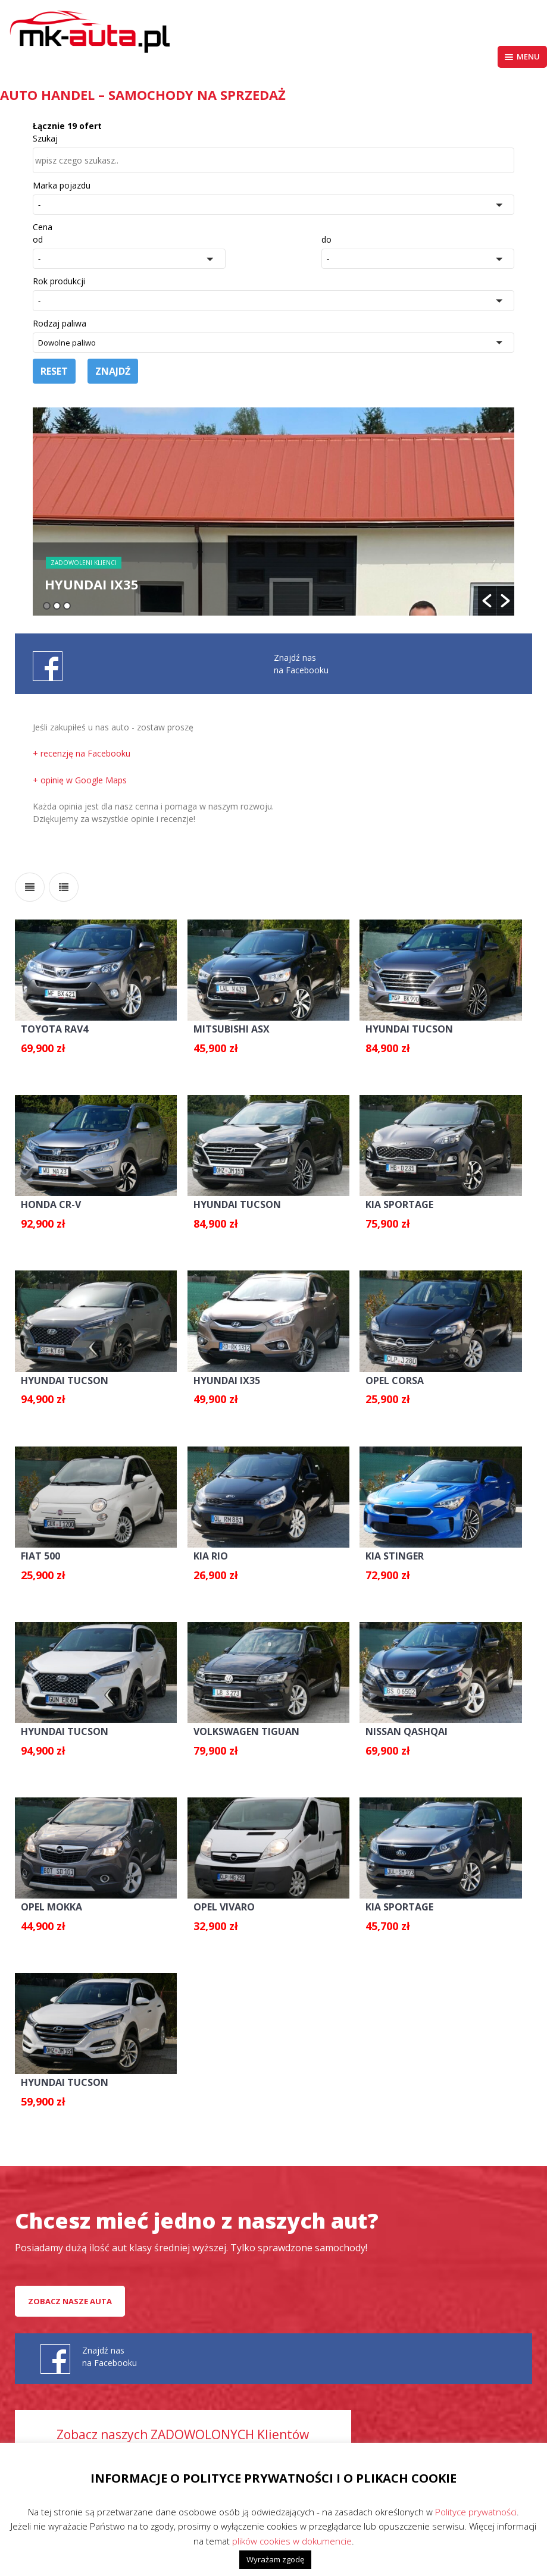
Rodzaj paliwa (59, 323)
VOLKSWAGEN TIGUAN (246, 1731)
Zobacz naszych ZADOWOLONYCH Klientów (183, 2434)
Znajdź (112, 371)
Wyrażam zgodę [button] (275, 2559)
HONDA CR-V (51, 1204)
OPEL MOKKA (51, 1906)
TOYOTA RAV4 (54, 1029)
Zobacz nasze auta (70, 2301)
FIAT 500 (40, 1555)
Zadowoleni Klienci (84, 563)
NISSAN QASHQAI (406, 1731)
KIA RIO (210, 1555)
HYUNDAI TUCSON (409, 1029)
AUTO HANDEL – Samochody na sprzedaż (143, 94)
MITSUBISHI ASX (231, 1029)
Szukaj (45, 138)
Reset (54, 371)
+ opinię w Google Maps (80, 780)
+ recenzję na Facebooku (81, 753)
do (326, 239)
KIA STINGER (394, 1555)
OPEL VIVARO (224, 1906)
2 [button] (57, 606)
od (38, 239)
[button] (273, 204)
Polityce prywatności (476, 2512)
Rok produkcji (59, 281)
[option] (273, 511)
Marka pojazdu (61, 185)
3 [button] (67, 606)
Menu (522, 56)
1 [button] (47, 606)
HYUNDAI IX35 (226, 1380)
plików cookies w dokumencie (292, 2541)
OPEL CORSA (394, 1380)
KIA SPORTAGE (399, 1204)
